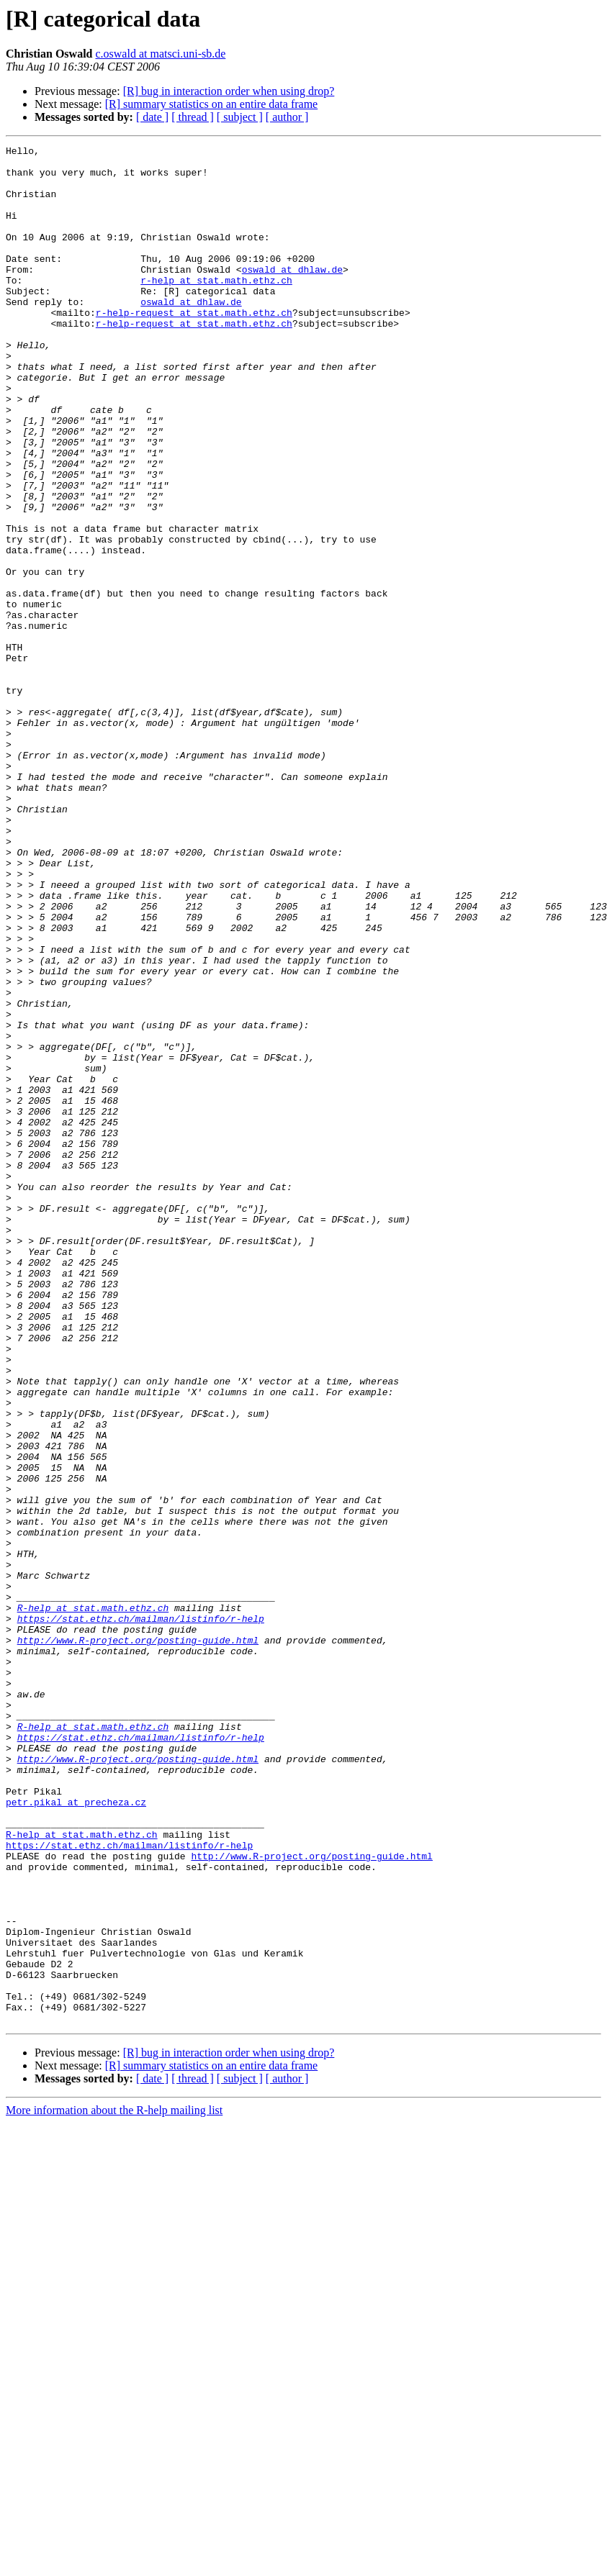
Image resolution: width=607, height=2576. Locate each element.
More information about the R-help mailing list (114, 2486)
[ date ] (152, 117)
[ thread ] (192, 117)
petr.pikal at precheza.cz (76, 2134)
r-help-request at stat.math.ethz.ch (194, 346)
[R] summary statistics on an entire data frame (211, 104)
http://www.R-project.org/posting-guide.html (137, 1939)
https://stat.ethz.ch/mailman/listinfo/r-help (140, 1914)
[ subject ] (240, 117)
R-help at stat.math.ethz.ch (93, 1901)
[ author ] (287, 117)
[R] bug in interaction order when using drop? (229, 91)
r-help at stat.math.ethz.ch (216, 307)
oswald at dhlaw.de (292, 295)
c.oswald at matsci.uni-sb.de (160, 53)
